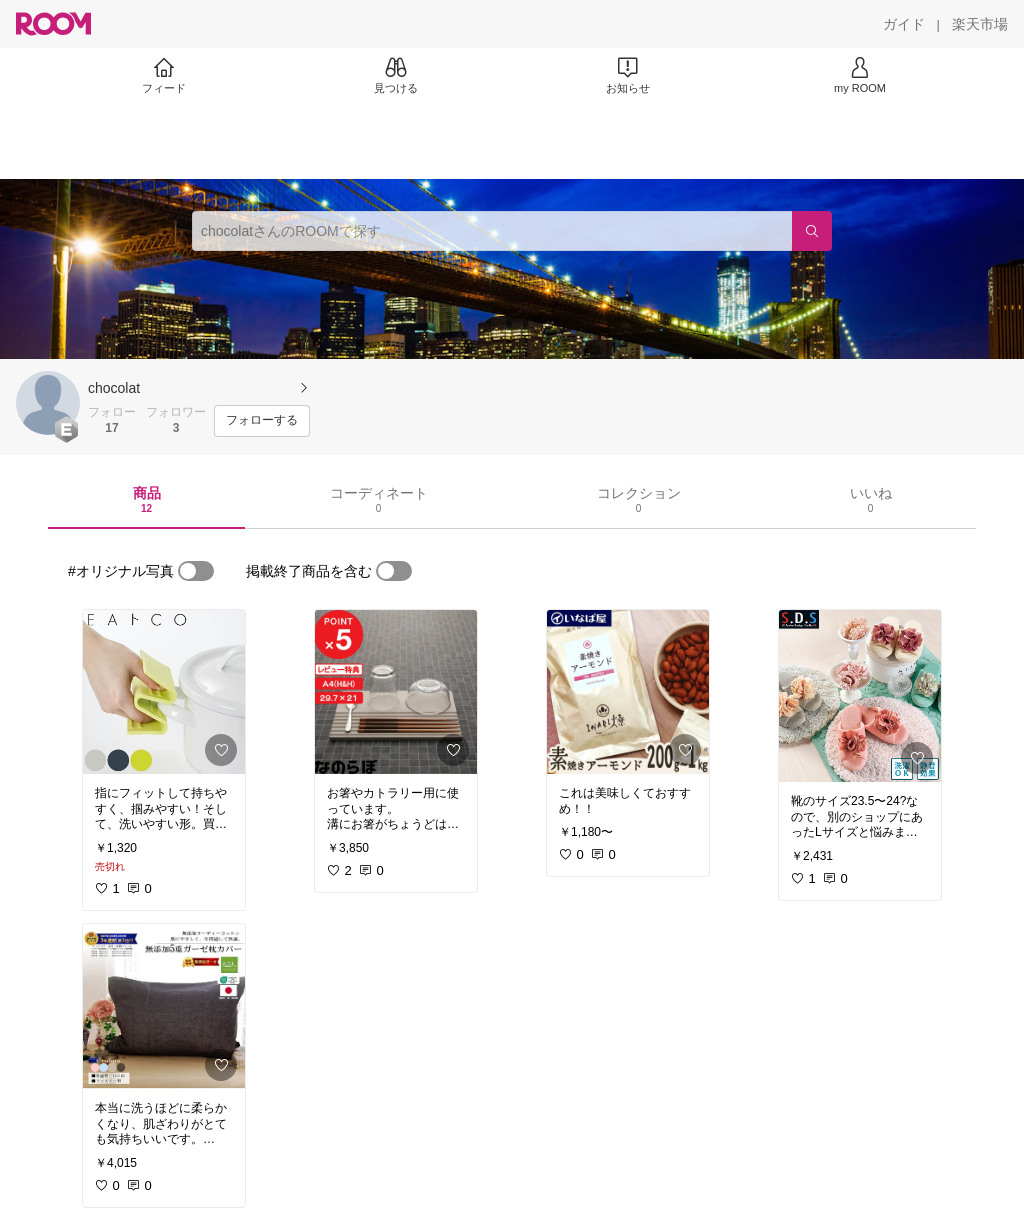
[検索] (812, 231)
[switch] (196, 571)
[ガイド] (904, 24)
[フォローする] (262, 421)
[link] (164, 692)
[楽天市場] (980, 24)
